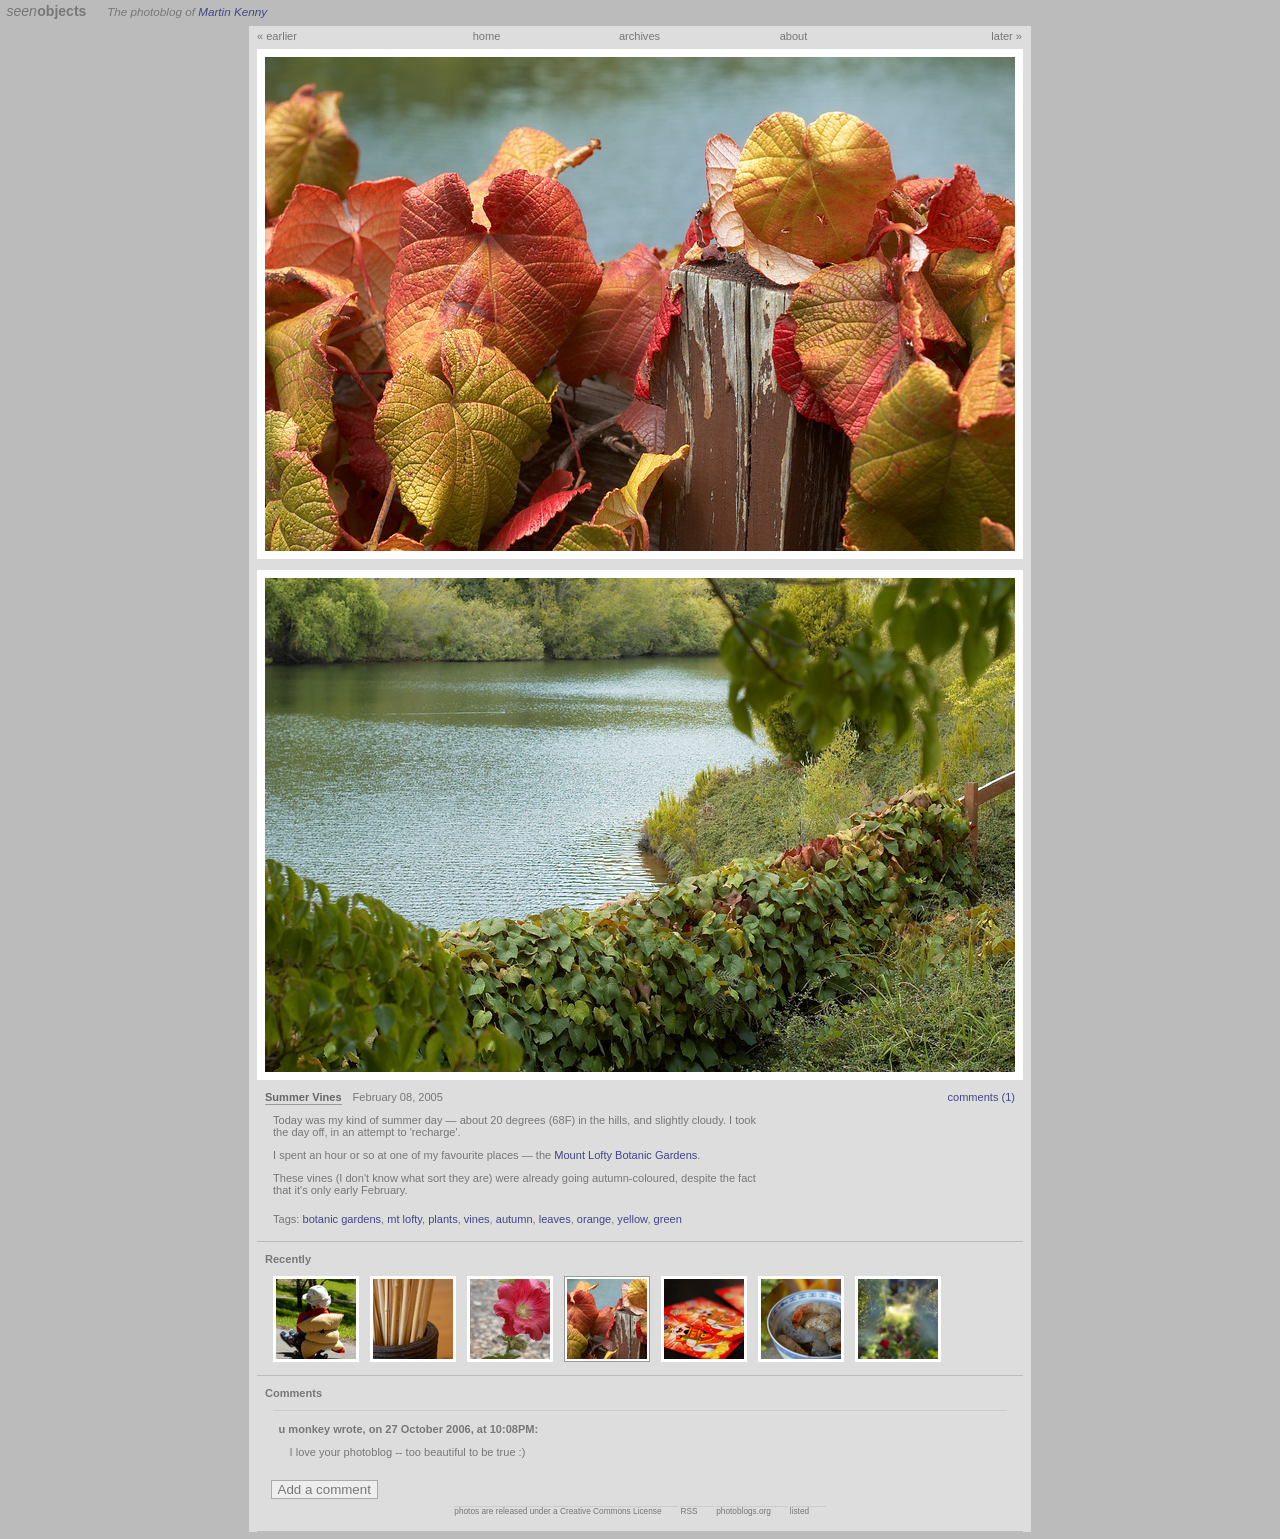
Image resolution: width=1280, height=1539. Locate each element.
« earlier (277, 36)
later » (1006, 36)
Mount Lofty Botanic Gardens (625, 1155)
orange (594, 1219)
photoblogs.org (743, 1511)
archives (639, 36)
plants (442, 1219)
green (668, 1219)
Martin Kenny (232, 11)
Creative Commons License (611, 1511)
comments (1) (981, 1097)
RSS (688, 1511)
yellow (632, 1219)
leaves (555, 1219)
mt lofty (404, 1219)
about (794, 36)
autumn (514, 1219)
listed (799, 1511)
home (487, 36)
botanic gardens (341, 1219)
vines (477, 1219)
